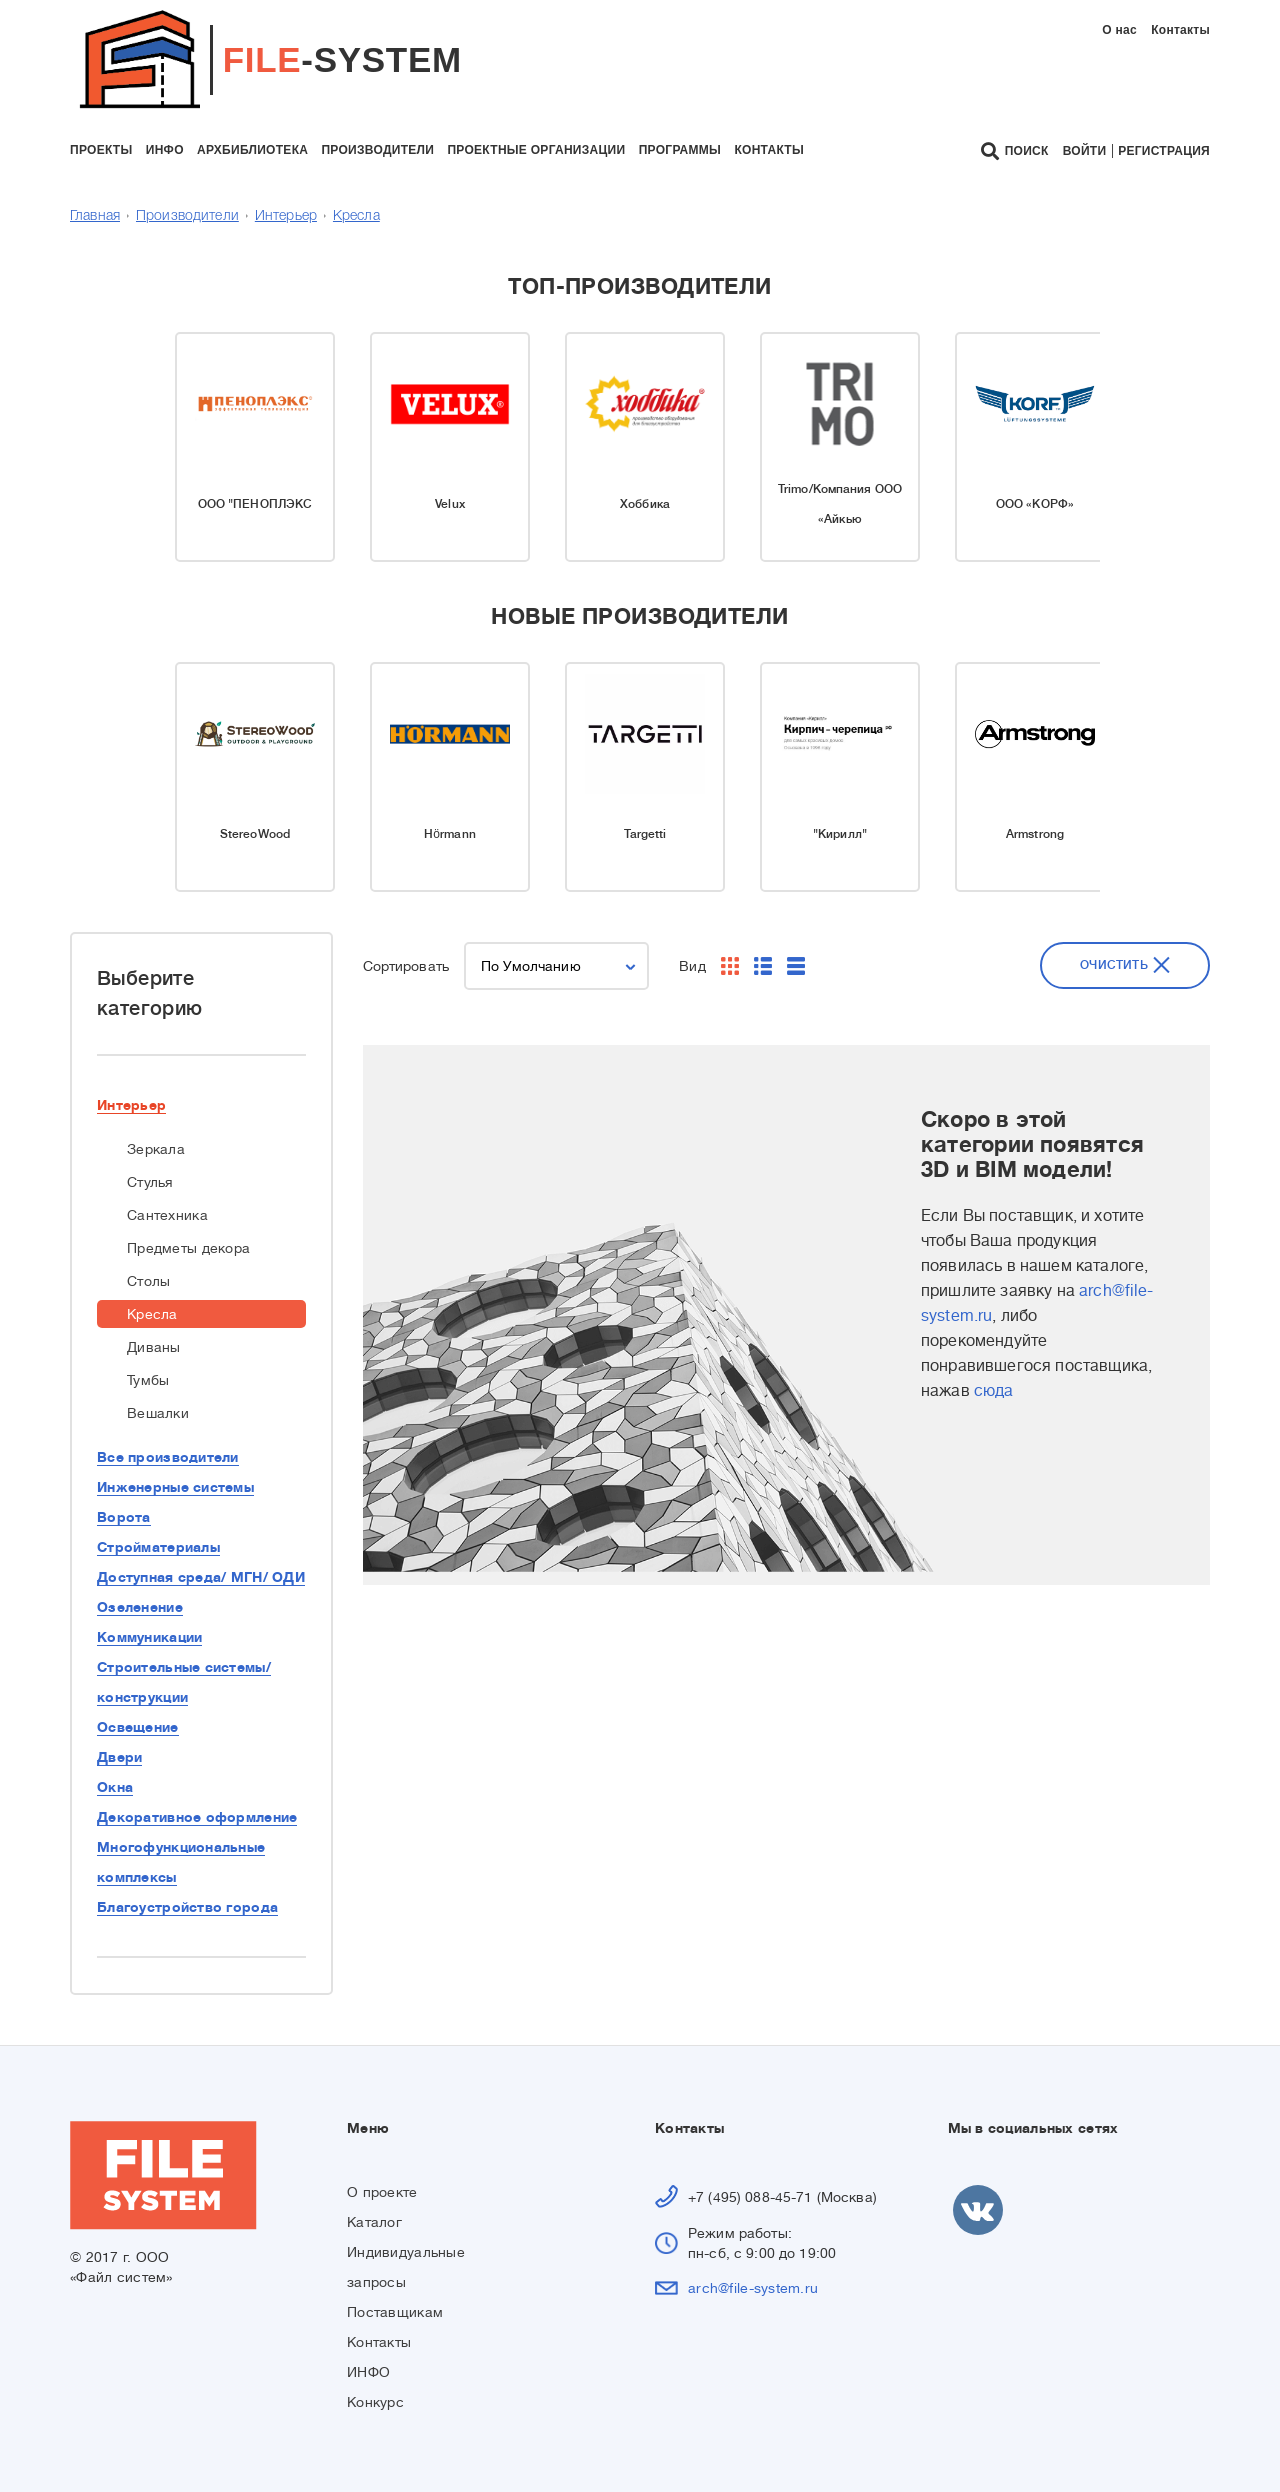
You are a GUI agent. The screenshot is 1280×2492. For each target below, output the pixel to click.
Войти (1085, 151)
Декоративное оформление (197, 1817)
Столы (148, 1281)
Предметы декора (188, 1248)
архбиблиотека (252, 150)
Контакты (1180, 30)
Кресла (356, 216)
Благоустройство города (187, 1907)
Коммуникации (149, 1637)
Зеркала (156, 1149)
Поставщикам (395, 2312)
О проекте (382, 2192)
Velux (450, 504)
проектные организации (536, 150)
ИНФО (368, 2372)
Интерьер (286, 216)
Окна (115, 1787)
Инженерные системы (175, 1487)
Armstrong (1035, 834)
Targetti (645, 834)
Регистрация (1164, 151)
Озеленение (140, 1607)
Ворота (124, 1517)
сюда (994, 1391)
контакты (769, 150)
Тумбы (148, 1380)
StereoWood (255, 834)
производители (377, 150)
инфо (165, 150)
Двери (119, 1757)
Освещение (138, 1727)
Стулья (150, 1182)
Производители (187, 216)
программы (680, 150)
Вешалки (158, 1413)
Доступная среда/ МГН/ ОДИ (201, 1577)
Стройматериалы (158, 1547)
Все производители (168, 1457)
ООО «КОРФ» (1035, 504)
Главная (95, 216)
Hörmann (450, 834)
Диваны (154, 1347)
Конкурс (375, 2402)
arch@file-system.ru (753, 2288)
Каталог (374, 2222)
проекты (101, 150)
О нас (1119, 30)
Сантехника (167, 1215)
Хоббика (645, 504)
